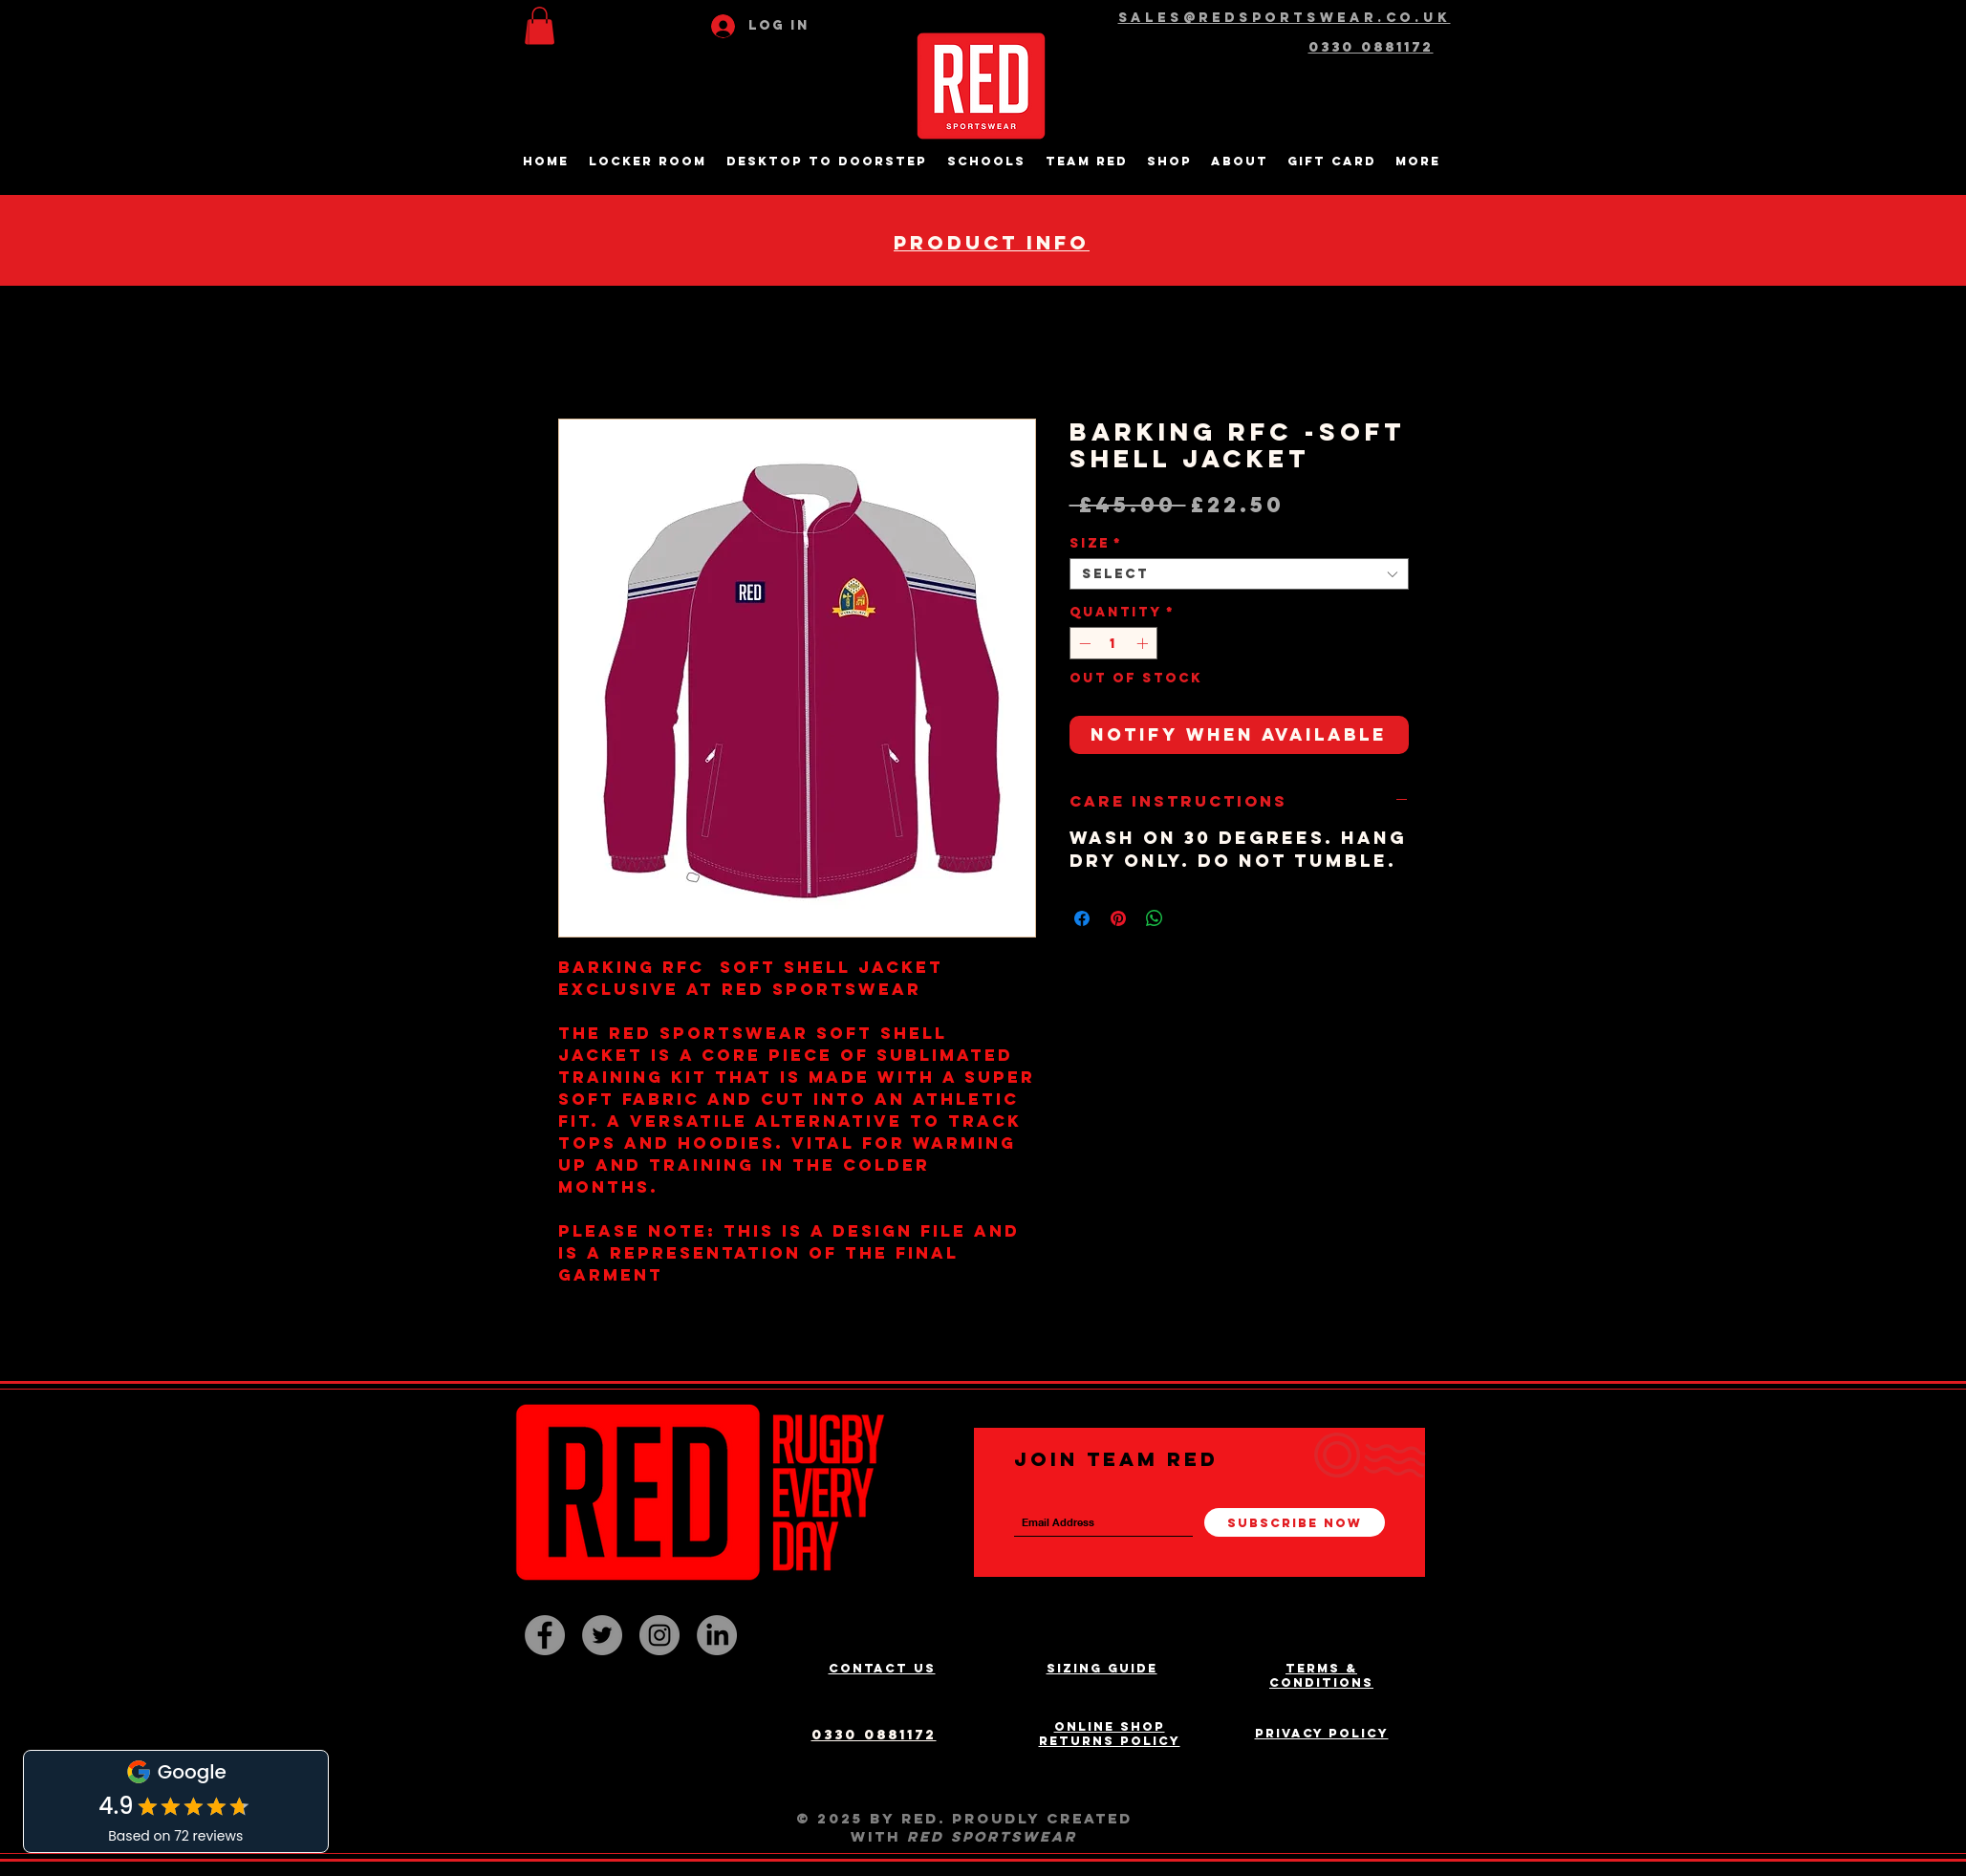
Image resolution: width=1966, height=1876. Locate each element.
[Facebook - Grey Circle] (545, 1635)
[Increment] (1144, 643)
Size (1095, 543)
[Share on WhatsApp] (1154, 918)
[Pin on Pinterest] (1118, 918)
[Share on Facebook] (1081, 918)
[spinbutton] (1113, 643)
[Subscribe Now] (1294, 1522)
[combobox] (1239, 574)
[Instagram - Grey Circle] (659, 1635)
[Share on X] (1190, 918)
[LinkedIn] (717, 1635)
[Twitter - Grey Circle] (602, 1635)
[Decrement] (1082, 643)
